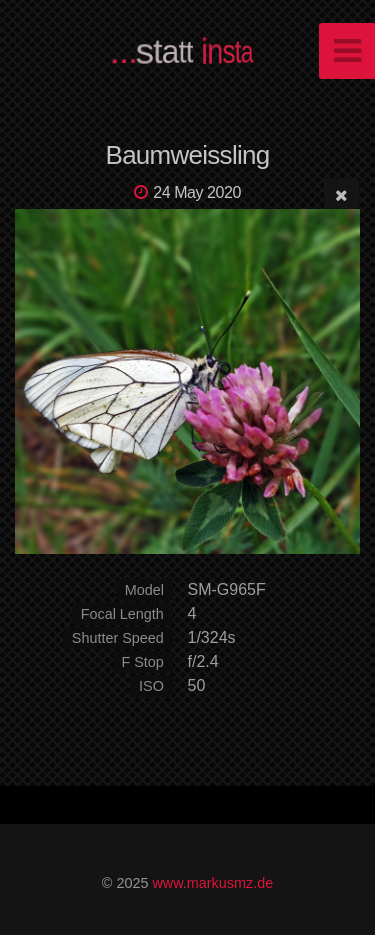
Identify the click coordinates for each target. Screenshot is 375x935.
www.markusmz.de (212, 883)
